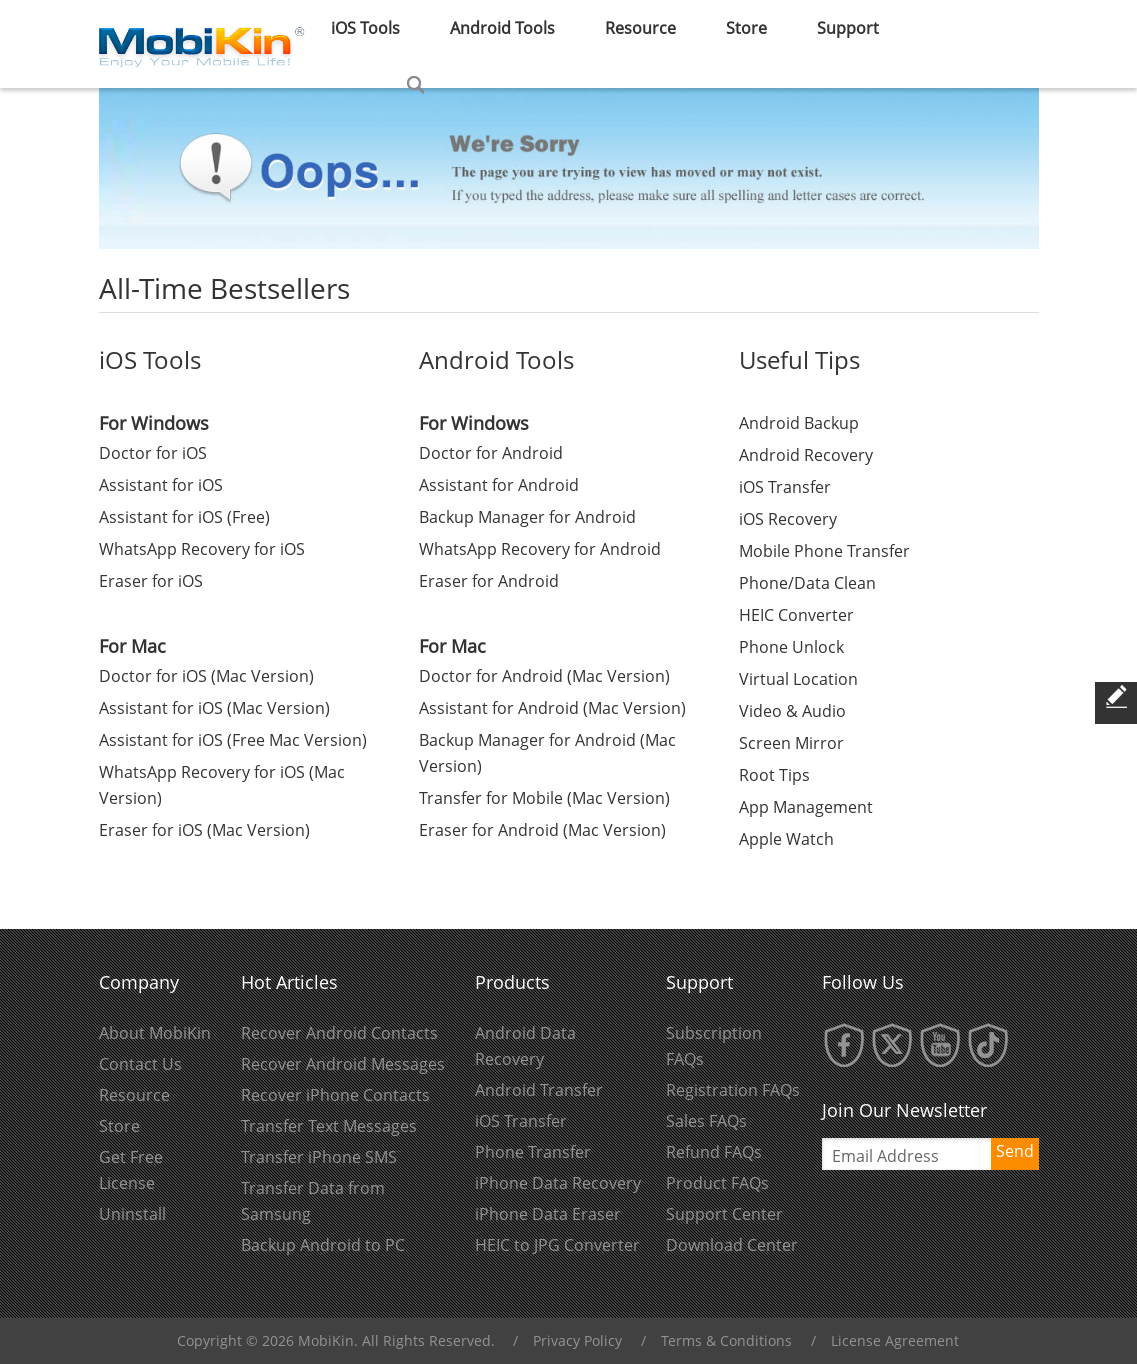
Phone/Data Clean (807, 583)
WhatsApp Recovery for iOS (202, 549)
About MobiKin (155, 1033)
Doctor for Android (491, 453)
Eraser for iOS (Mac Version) (204, 830)
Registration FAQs (733, 1090)
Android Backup (799, 423)
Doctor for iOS (153, 453)
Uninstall (132, 1214)
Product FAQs (717, 1183)
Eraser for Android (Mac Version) (542, 830)
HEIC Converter (796, 615)
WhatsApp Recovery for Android (540, 549)
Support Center (724, 1214)
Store (119, 1126)
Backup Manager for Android (527, 517)
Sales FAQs (706, 1121)
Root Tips (774, 775)
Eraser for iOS (151, 581)
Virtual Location (798, 679)
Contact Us (140, 1064)
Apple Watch (786, 839)
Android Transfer (539, 1090)
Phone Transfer (533, 1152)
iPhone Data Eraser (548, 1214)
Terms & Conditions (726, 1340)
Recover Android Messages (343, 1064)
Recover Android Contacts (339, 1033)
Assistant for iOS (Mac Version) (214, 708)
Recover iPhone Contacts (335, 1095)
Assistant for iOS (161, 485)
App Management (806, 807)
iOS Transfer (785, 487)
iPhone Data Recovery (558, 1183)
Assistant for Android (499, 485)
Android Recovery (806, 455)
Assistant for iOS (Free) (184, 517)
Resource (134, 1095)
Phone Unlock (791, 647)
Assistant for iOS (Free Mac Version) (233, 740)
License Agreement (895, 1340)
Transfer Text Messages (329, 1126)
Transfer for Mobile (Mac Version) (544, 798)
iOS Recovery (788, 519)
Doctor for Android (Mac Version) (544, 676)
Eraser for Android (489, 581)
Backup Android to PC (323, 1245)
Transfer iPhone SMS (319, 1157)
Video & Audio (792, 711)
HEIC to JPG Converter (557, 1245)
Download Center (732, 1245)
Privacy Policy (577, 1340)
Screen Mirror (791, 743)
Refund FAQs (714, 1152)
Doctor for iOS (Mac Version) (206, 676)
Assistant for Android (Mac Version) (552, 708)
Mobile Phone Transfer (824, 551)
